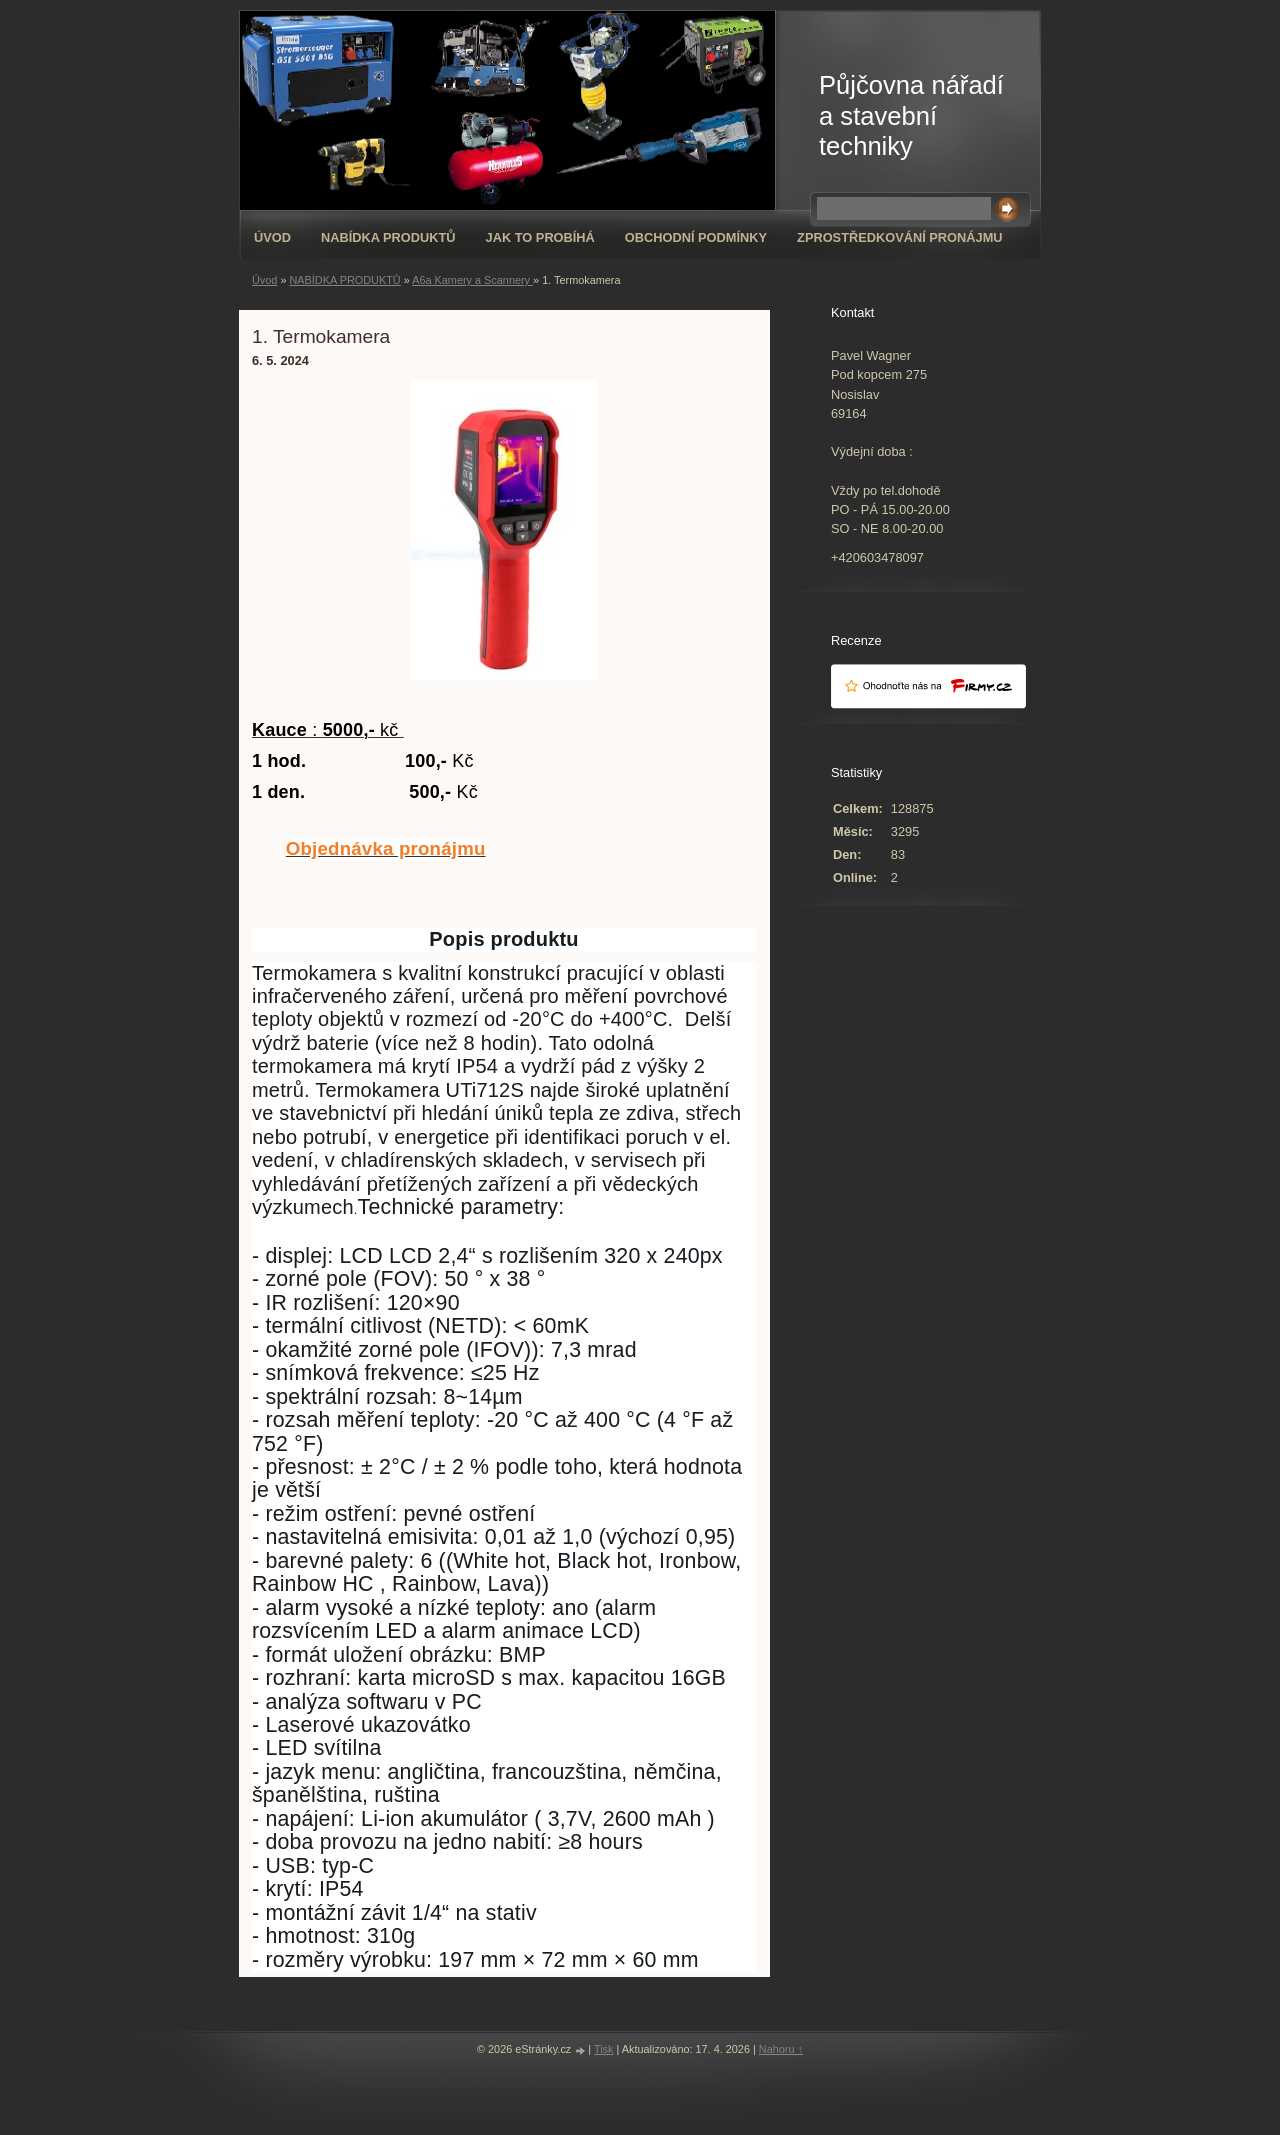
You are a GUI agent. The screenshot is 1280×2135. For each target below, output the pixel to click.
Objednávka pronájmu (386, 848)
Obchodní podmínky (696, 237)
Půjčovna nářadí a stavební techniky (911, 115)
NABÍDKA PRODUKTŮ (388, 237)
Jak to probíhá (540, 237)
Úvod (272, 237)
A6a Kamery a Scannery (472, 280)
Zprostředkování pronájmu (899, 237)
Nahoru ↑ (781, 2049)
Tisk (604, 2049)
